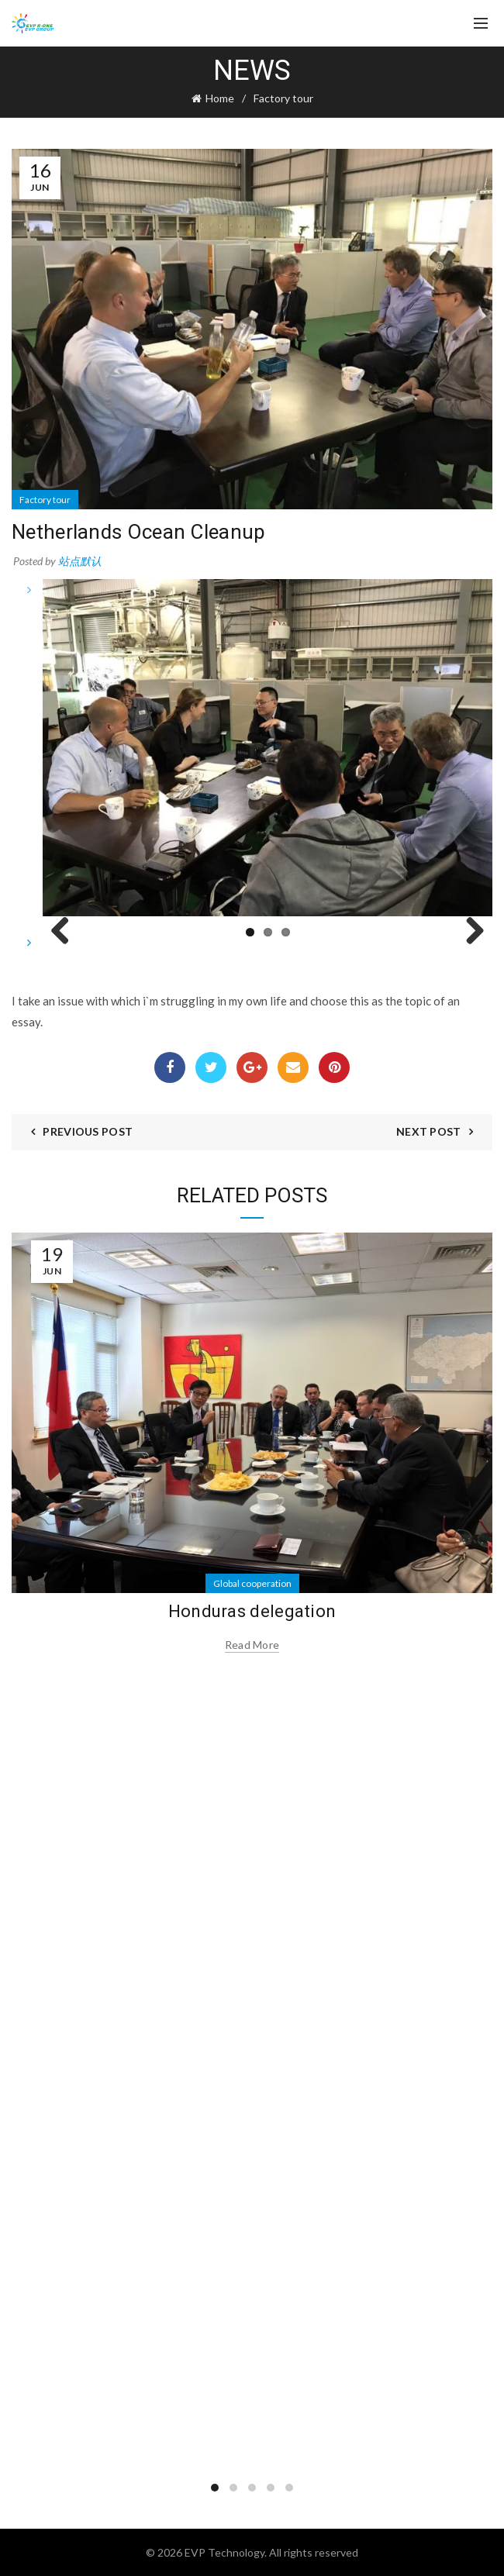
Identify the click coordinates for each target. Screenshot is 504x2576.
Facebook (169, 1067)
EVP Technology (224, 2552)
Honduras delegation (252, 1611)
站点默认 (80, 560)
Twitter (211, 1067)
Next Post (428, 1131)
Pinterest (334, 1067)
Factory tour (283, 98)
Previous (65, 931)
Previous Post (88, 1131)
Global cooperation (252, 1583)
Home (219, 98)
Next (469, 931)
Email (293, 1067)
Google (252, 1067)
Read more (252, 1644)
